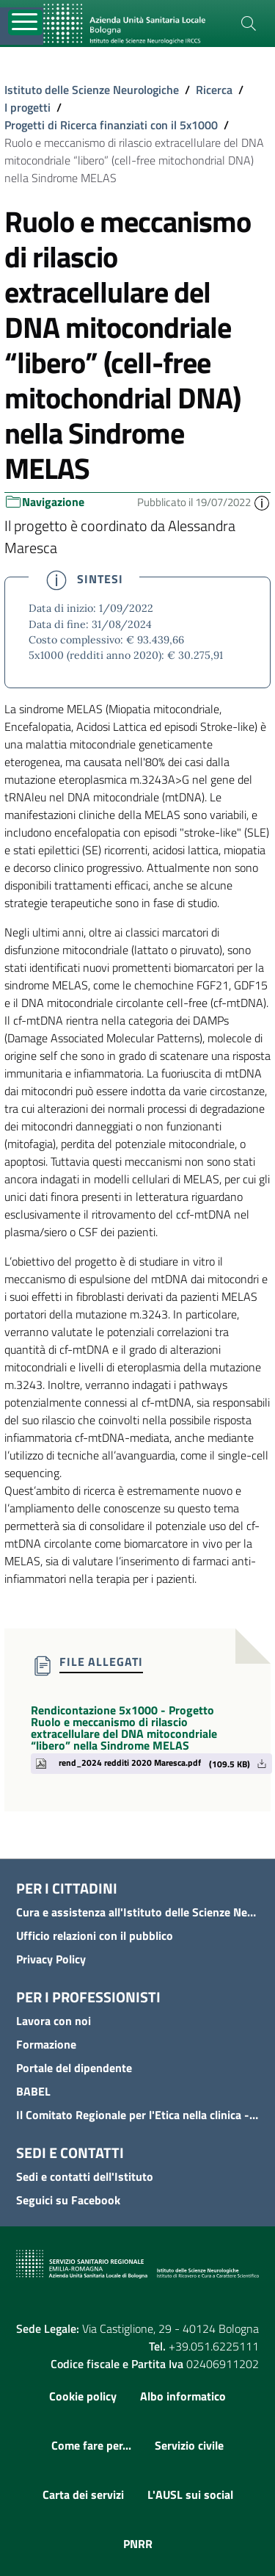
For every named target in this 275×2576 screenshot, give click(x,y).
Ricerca (214, 89)
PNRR (138, 2543)
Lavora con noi (53, 2021)
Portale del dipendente (74, 2068)
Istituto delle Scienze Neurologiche (91, 89)
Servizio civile (189, 2445)
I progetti (27, 107)
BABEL (33, 2091)
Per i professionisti (88, 1996)
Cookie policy (83, 2396)
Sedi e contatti (70, 2152)
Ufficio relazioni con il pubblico (94, 1935)
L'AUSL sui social (190, 2494)
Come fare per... (91, 2445)
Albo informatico (183, 2396)
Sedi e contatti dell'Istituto (84, 2176)
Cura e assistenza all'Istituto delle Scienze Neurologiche (137, 1912)
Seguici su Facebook (68, 2200)
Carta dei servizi (83, 2494)
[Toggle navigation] (25, 22)
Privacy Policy (51, 1959)
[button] (262, 502)
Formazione (46, 2044)
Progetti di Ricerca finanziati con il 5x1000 (111, 125)
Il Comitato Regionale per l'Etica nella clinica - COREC (137, 2115)
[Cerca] (248, 23)
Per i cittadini (66, 1888)
